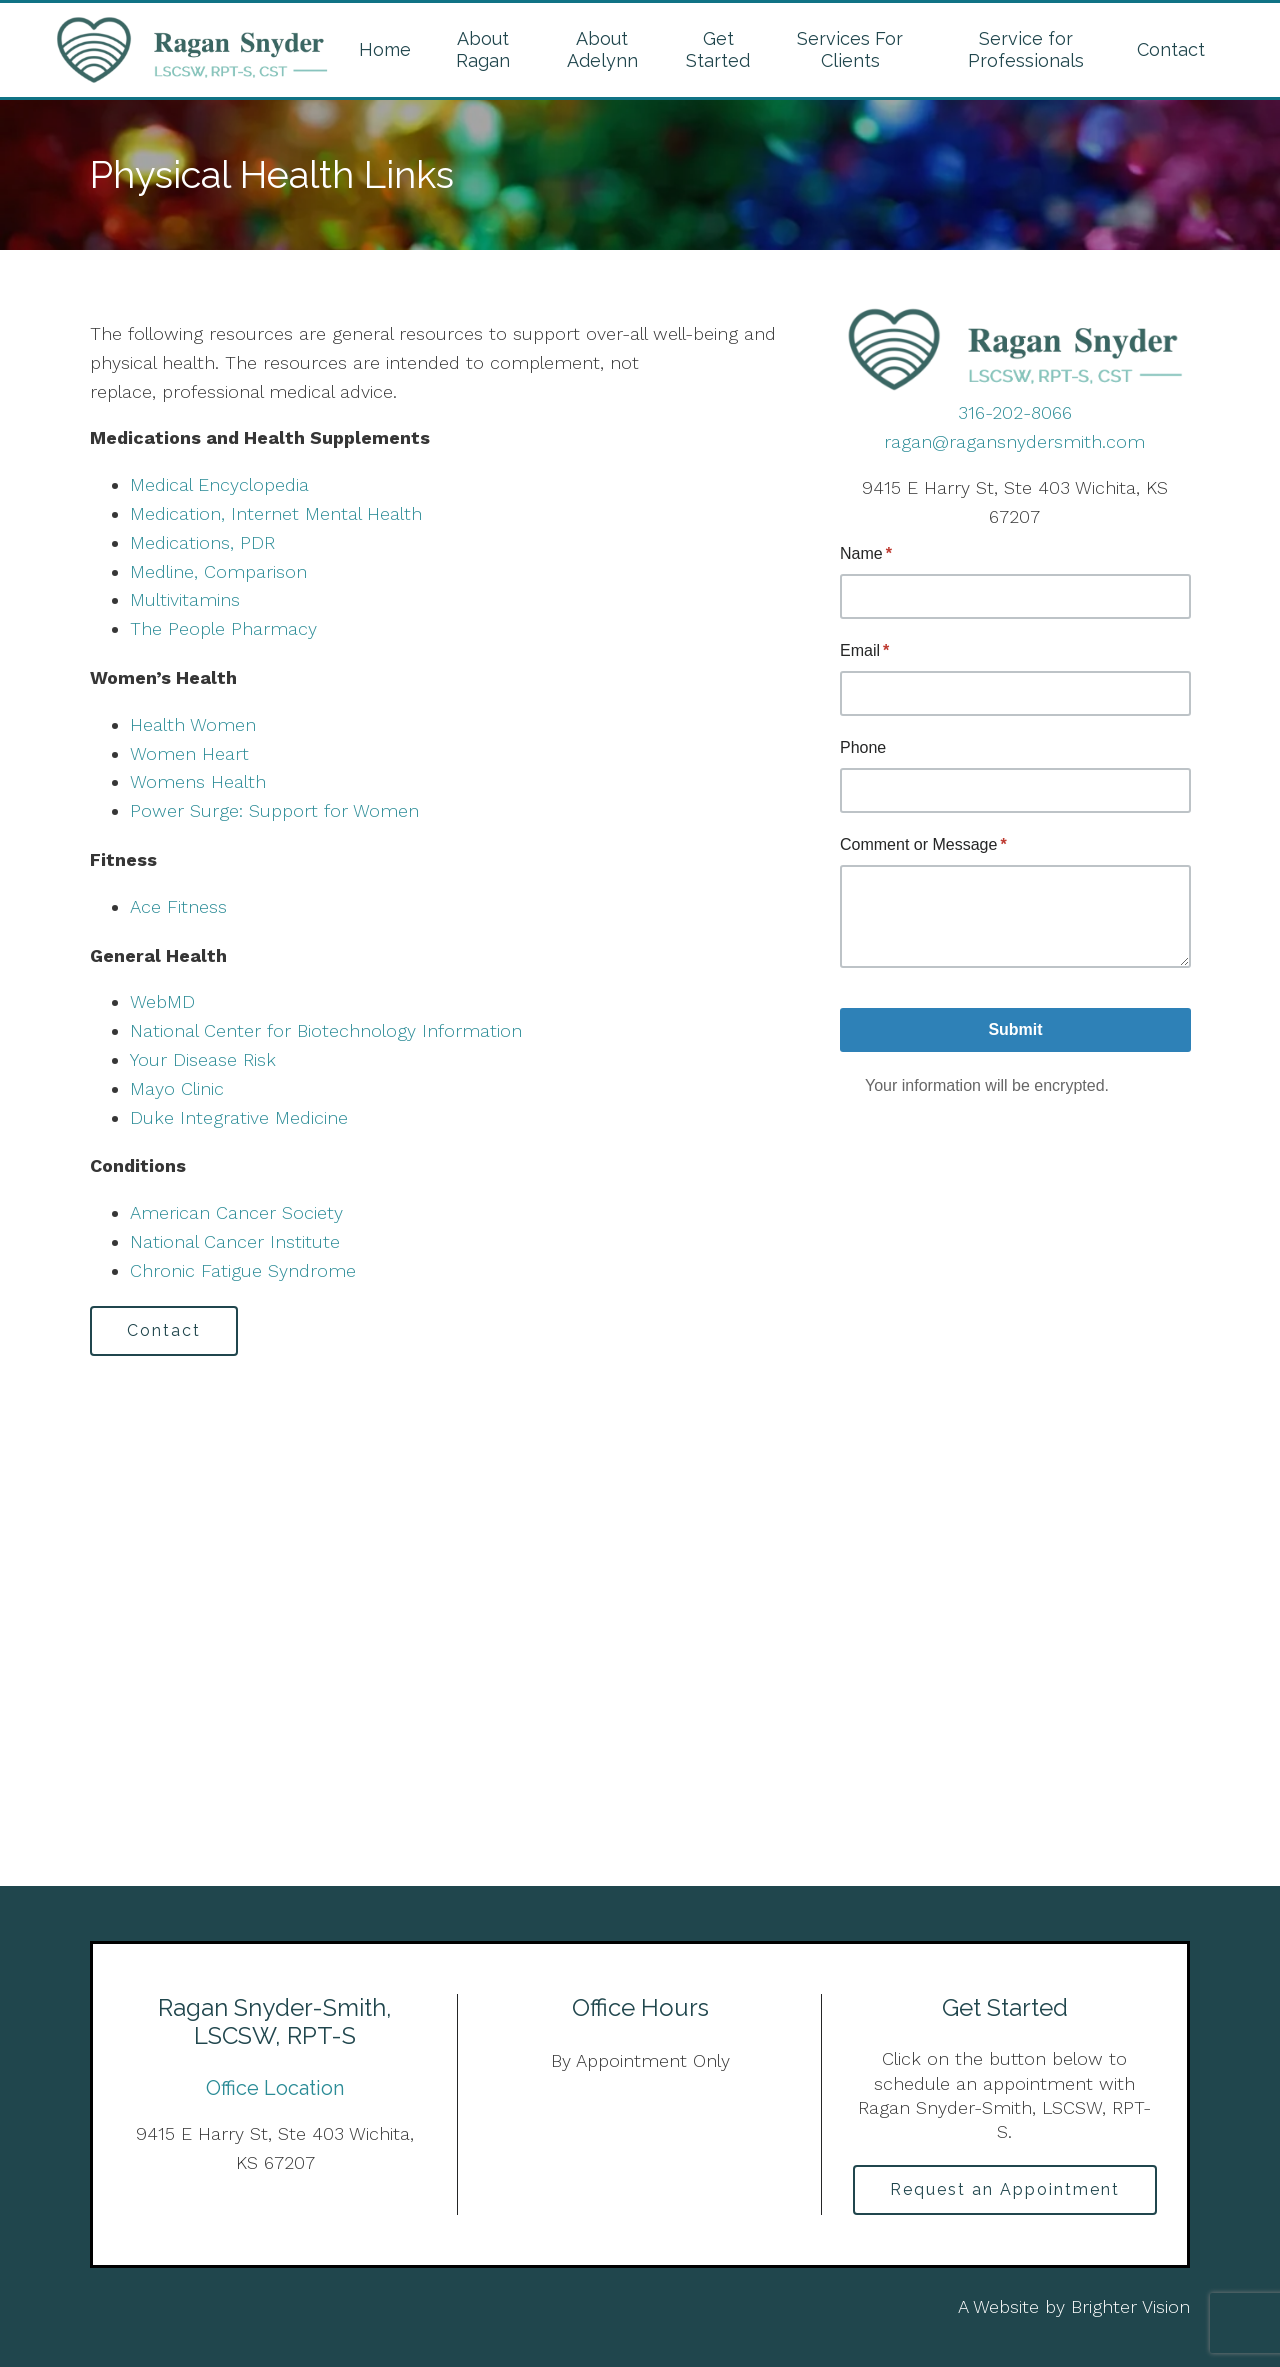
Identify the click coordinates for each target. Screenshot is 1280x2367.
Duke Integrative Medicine (239, 1117)
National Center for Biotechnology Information (326, 1030)
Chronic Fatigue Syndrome (243, 1270)
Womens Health (198, 781)
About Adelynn (602, 49)
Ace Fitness (178, 906)
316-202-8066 (1015, 412)
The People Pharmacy (223, 628)
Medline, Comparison (218, 571)
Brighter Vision (1130, 2306)
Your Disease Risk (203, 1059)
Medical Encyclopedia (219, 484)
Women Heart (189, 753)
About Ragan (483, 49)
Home (385, 49)
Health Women (193, 724)
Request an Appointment (1005, 2189)
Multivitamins (185, 599)
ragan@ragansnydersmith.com (1014, 441)
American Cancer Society (236, 1212)
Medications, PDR (202, 542)
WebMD (162, 1001)
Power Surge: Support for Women (274, 810)
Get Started (718, 49)
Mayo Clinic (177, 1088)
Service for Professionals (1026, 49)
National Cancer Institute (235, 1241)
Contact (1171, 49)
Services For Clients (850, 49)
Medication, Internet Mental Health (276, 513)
